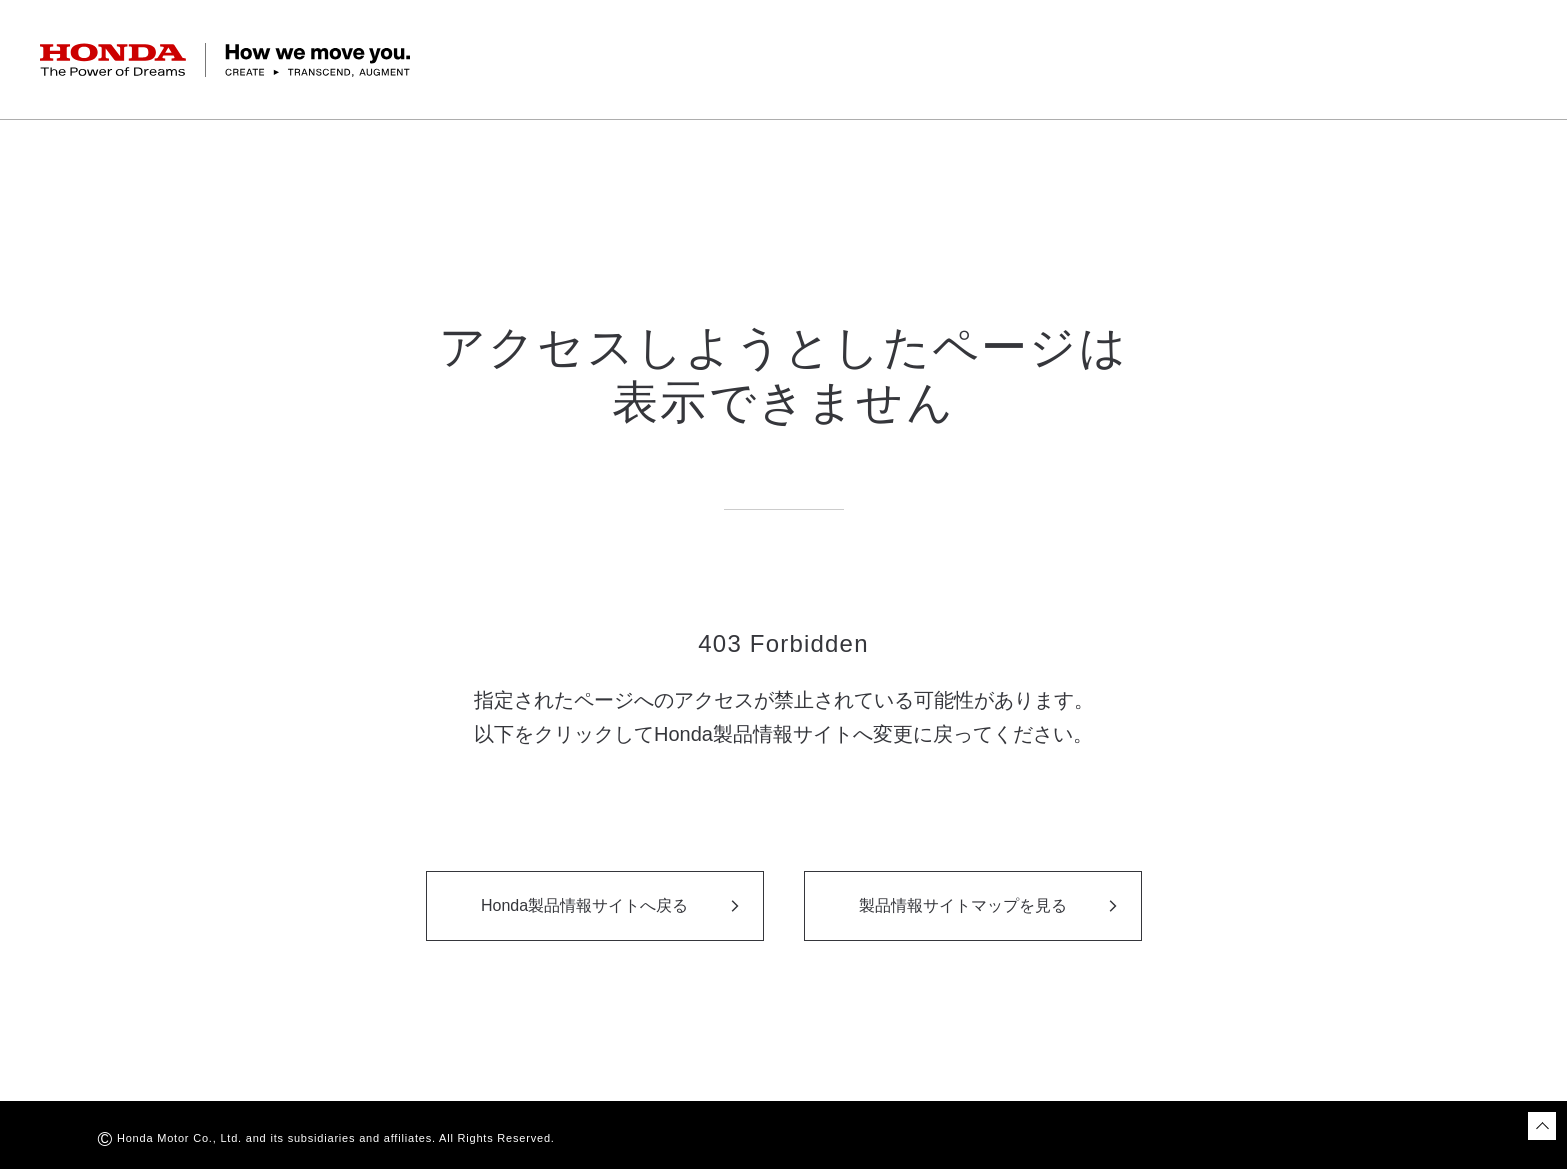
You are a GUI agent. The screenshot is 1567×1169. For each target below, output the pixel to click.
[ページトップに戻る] (1542, 1126)
